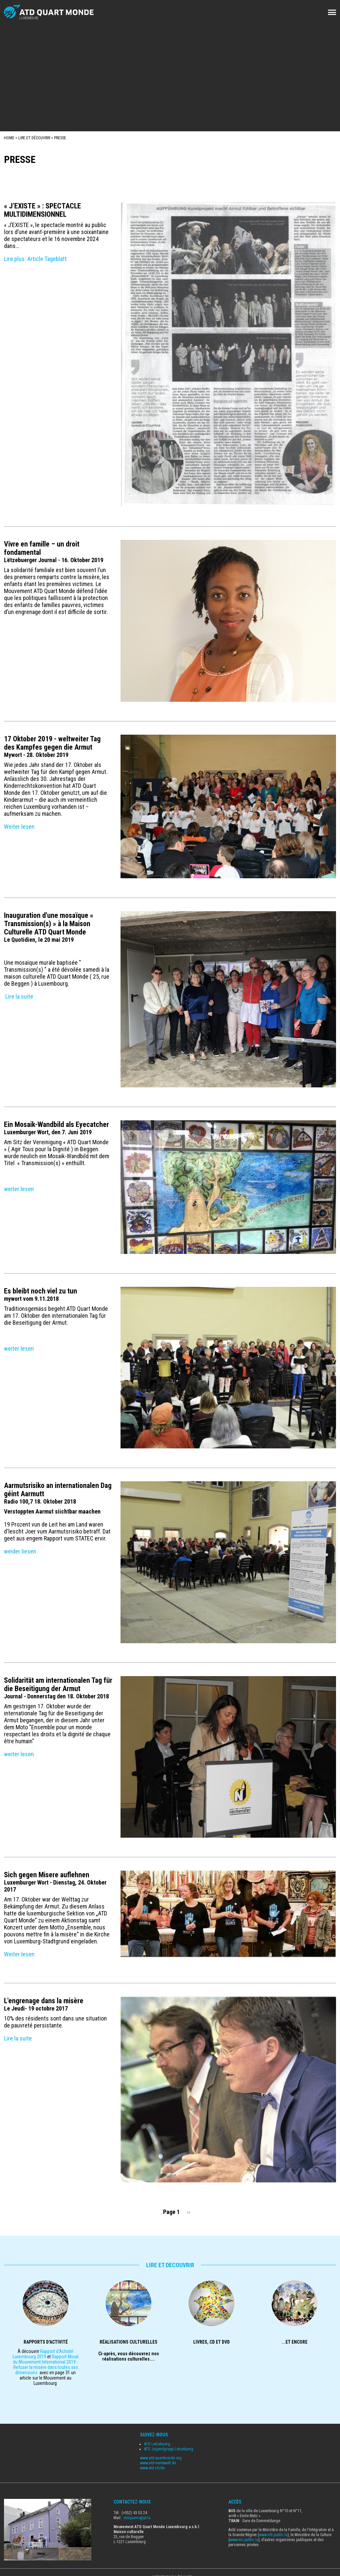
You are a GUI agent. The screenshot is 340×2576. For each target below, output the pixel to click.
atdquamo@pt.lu (137, 2517)
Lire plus (14, 258)
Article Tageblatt (47, 258)
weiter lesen (19, 1188)
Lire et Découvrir (34, 138)
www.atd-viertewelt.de (158, 2463)
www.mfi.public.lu (273, 2534)
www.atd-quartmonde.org (161, 2458)
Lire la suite (18, 996)
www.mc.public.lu (244, 2539)
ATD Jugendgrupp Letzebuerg (168, 2449)
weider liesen (20, 1551)
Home (9, 138)
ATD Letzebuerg (157, 2444)
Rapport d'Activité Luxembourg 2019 (43, 2354)
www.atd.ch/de (152, 2468)
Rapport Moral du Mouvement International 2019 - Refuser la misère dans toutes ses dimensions (45, 2364)
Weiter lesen (19, 826)
